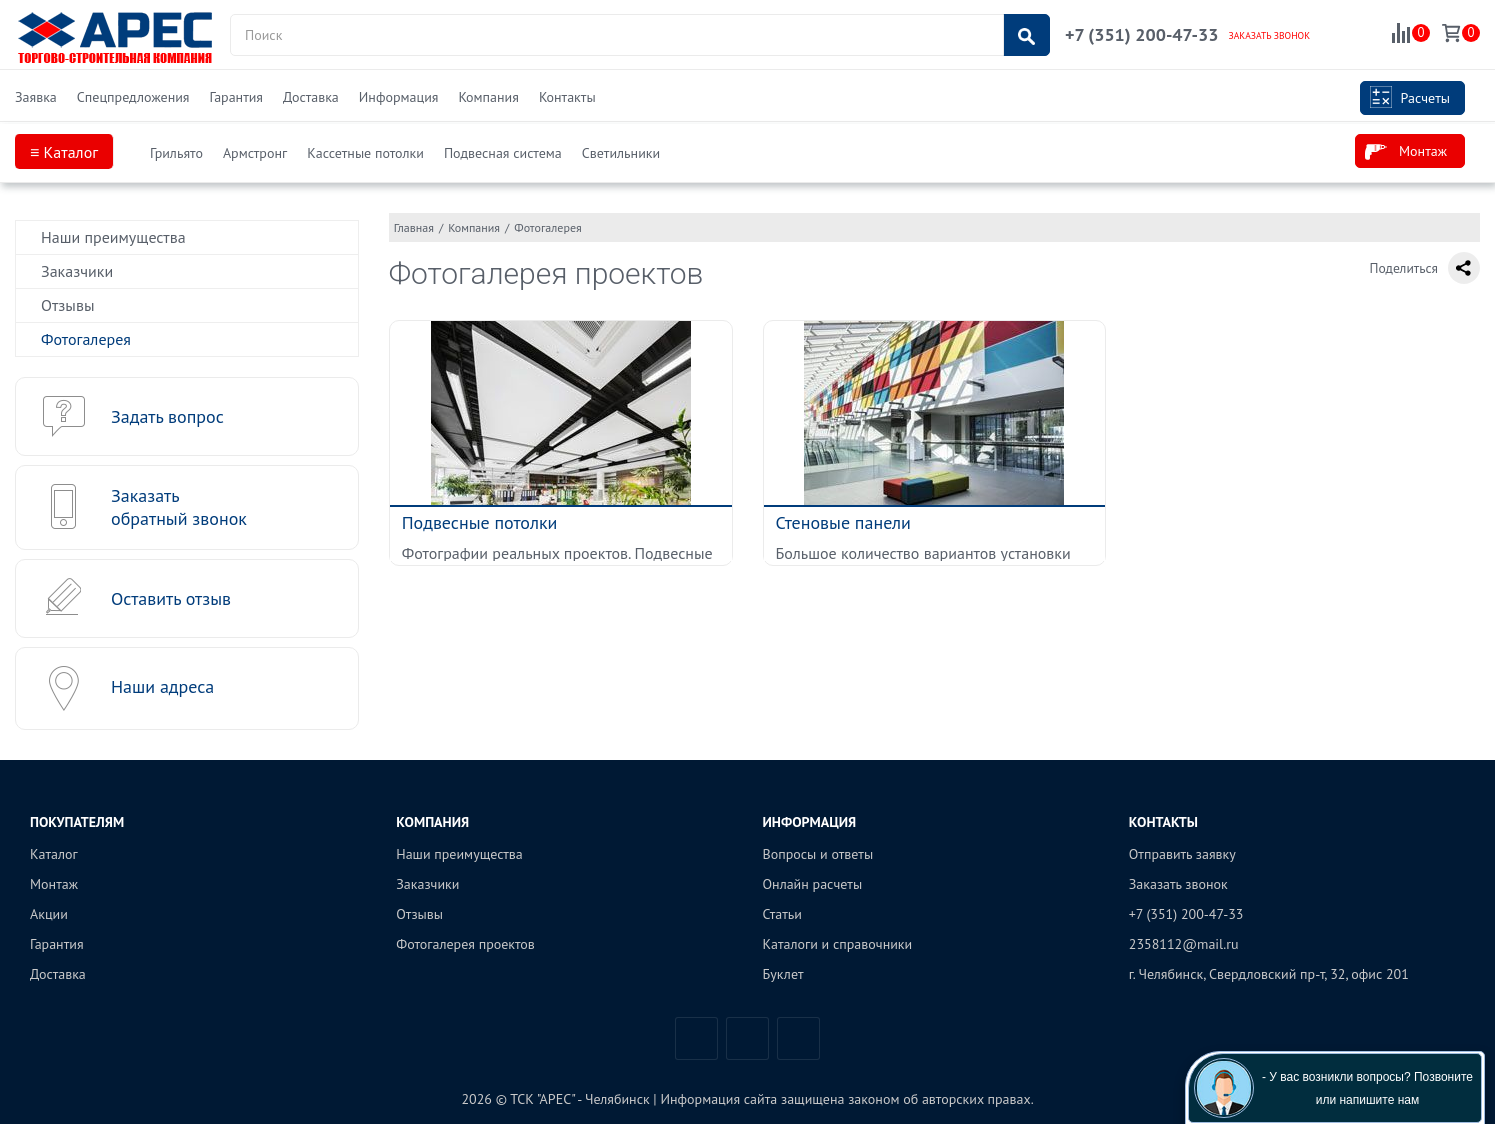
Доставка (311, 97)
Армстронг (255, 153)
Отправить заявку (1182, 854)
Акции (49, 914)
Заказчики (77, 271)
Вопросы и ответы (818, 854)
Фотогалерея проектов (465, 944)
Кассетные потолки (365, 153)
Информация (399, 97)
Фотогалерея (86, 339)
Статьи (782, 914)
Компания (488, 97)
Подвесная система (503, 153)
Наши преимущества (113, 237)
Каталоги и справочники (838, 944)
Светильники (621, 153)
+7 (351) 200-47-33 (1141, 34)
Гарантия (236, 97)
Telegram (747, 1038)
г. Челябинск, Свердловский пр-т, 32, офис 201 (1269, 974)
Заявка (36, 97)
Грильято (176, 153)
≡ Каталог (64, 152)
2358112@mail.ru (1184, 944)
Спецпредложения (133, 97)
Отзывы (67, 305)
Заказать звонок (1178, 884)
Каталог (54, 854)
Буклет (783, 974)
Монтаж (1406, 152)
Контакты (567, 97)
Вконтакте (696, 1038)
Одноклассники (798, 1038)
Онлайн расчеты (813, 884)
